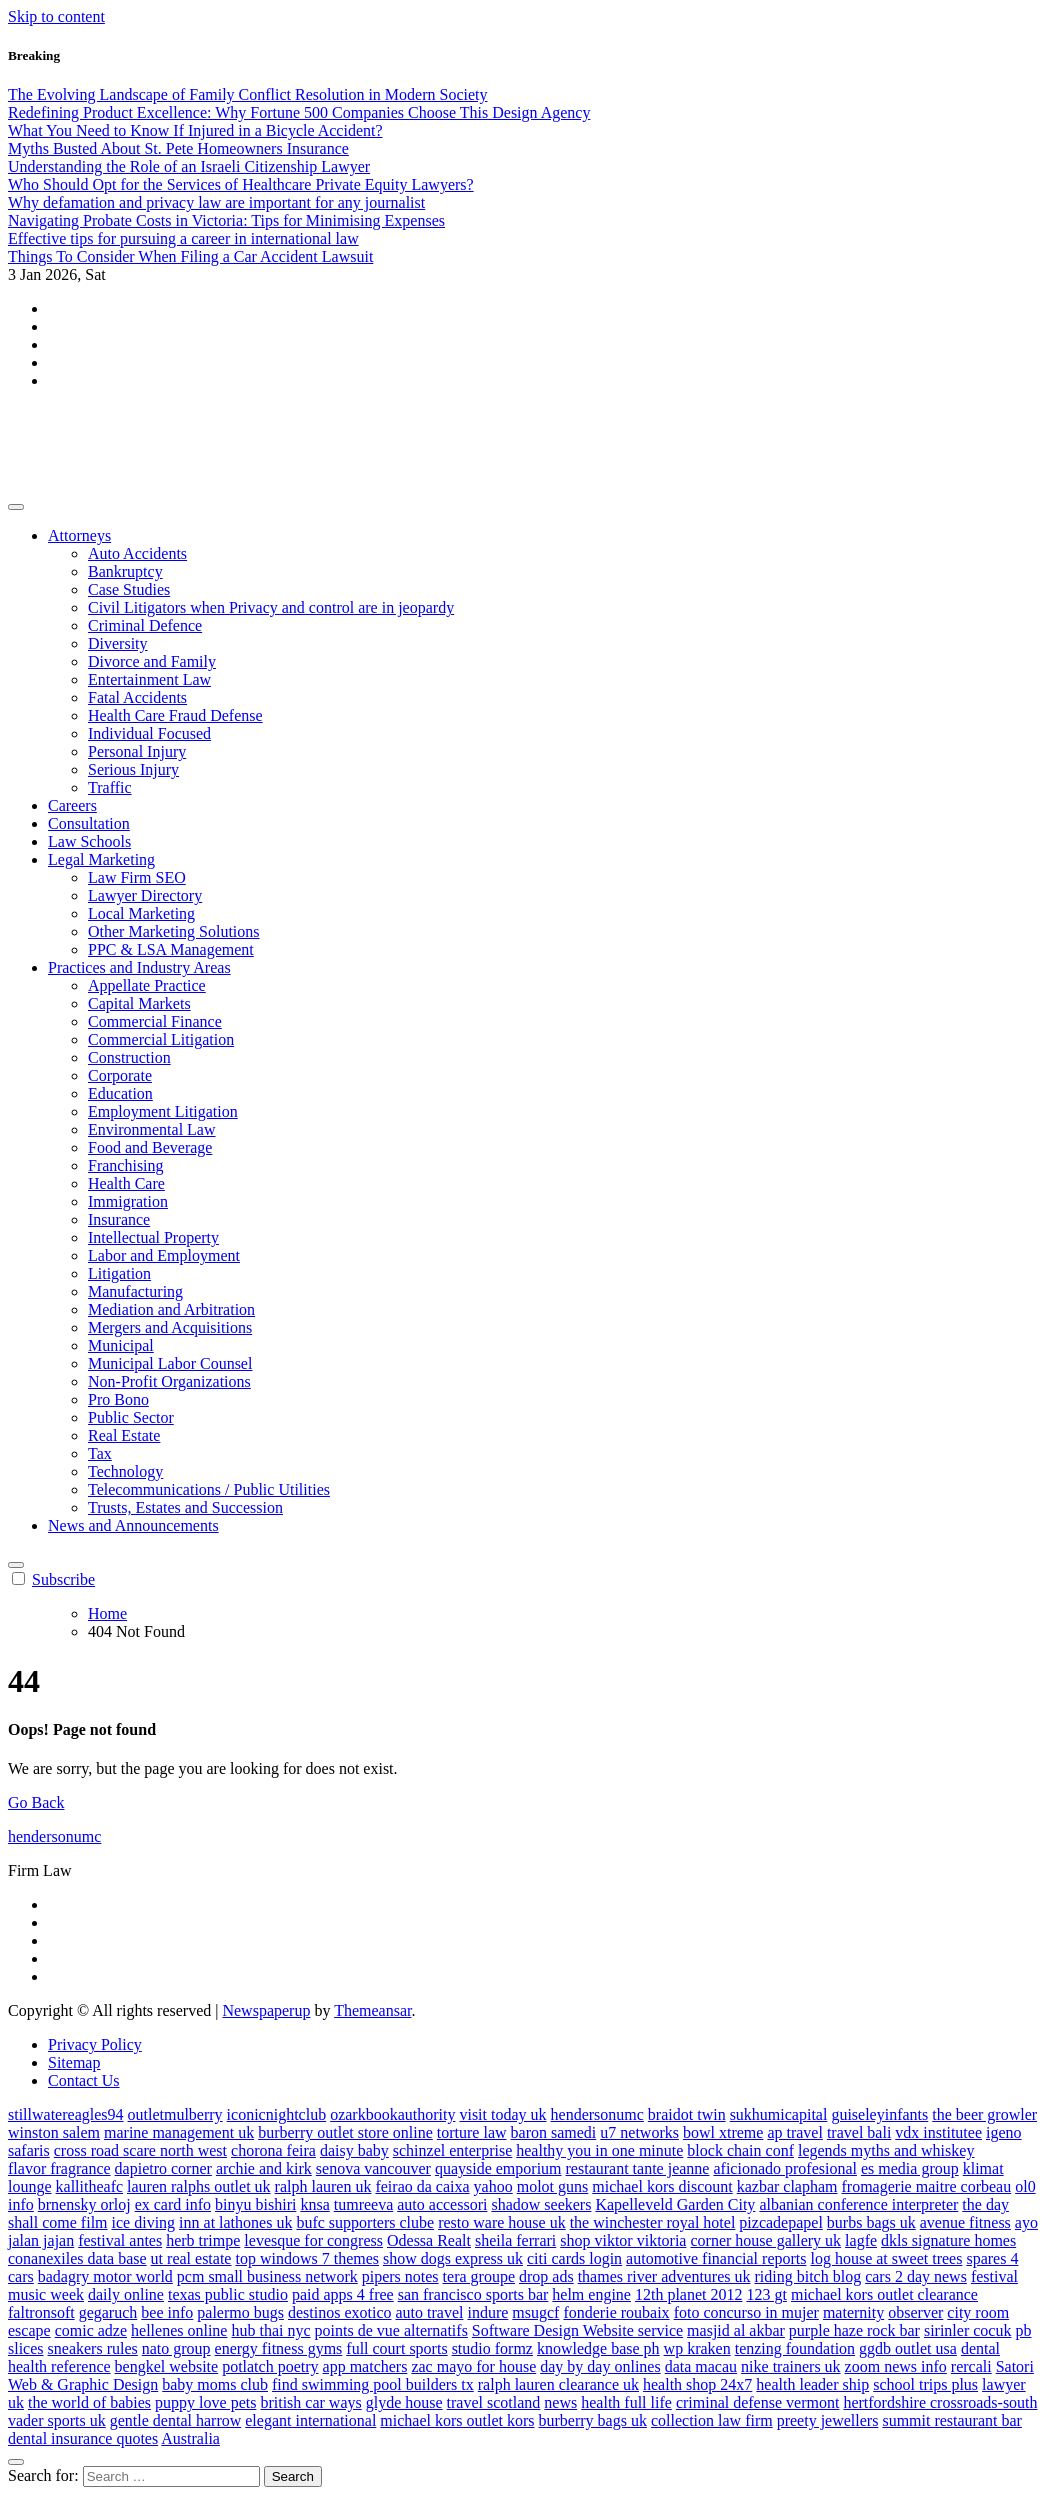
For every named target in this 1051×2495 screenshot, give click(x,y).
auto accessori (442, 2204)
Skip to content (56, 16)
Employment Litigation (163, 1111)
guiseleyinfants (879, 2114)
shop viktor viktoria (623, 2240)
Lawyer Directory (145, 895)
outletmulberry (175, 2114)
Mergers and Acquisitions (170, 1327)
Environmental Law (152, 1129)
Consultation (89, 823)
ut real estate (191, 2258)
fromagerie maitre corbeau (927, 2186)
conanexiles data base (77, 2258)
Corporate (120, 1075)
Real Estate (124, 1435)
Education (120, 1093)
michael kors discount (662, 2186)
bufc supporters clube (365, 2222)
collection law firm (712, 2420)
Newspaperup (266, 2010)
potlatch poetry (270, 2366)
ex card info (173, 2204)
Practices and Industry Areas (139, 967)
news (560, 2402)
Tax (100, 1453)
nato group (176, 2348)
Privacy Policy (95, 2044)
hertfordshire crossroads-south (940, 2402)
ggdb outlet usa (908, 2348)
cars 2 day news (916, 2276)
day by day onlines (600, 2366)
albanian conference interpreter (858, 2204)
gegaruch (108, 2312)
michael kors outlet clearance (884, 2294)
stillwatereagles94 (66, 2114)
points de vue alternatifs (391, 2330)
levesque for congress (313, 2240)
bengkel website (167, 2366)
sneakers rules (93, 2348)
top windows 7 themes (307, 2258)
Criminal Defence (145, 625)
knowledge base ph (598, 2348)
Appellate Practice (147, 985)
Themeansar (372, 2010)
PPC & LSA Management (171, 949)
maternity (853, 2312)
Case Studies (129, 589)
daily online (126, 2294)
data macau (701, 2366)
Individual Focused (149, 733)
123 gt (767, 2294)
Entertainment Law (149, 679)
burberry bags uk (593, 2420)
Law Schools (89, 841)
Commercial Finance (155, 1021)
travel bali (859, 2132)
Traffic (110, 787)
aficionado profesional (785, 2168)
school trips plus (925, 2384)
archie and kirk (264, 2168)
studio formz (492, 2348)
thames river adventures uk (664, 2276)
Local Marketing (141, 913)
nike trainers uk (791, 2366)
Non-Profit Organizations (169, 1381)
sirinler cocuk (968, 2330)
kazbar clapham (787, 2186)
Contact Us (84, 2080)
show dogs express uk (453, 2258)
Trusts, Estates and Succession (185, 1507)
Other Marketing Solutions (174, 931)
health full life (626, 2402)
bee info (167, 2312)
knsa (314, 2204)
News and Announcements (133, 1525)
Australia (190, 2438)
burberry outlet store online (345, 2132)
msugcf (535, 2312)
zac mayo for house (473, 2366)
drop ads (546, 2276)
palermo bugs (240, 2312)
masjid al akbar (736, 2330)
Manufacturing (135, 1291)
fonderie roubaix (616, 2312)
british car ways (310, 2402)
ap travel (795, 2132)
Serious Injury (133, 769)
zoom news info (896, 2366)
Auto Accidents (137, 553)
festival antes (120, 2240)
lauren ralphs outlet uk (199, 2186)
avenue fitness (965, 2222)
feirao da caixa (422, 2186)
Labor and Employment (164, 1255)
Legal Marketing (101, 859)
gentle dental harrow (176, 2420)
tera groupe (479, 2276)
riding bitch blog (807, 2276)
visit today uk (502, 2114)
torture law (472, 2132)
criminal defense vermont (758, 2402)
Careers (72, 805)
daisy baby (354, 2150)
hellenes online (179, 2330)
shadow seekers (541, 2204)
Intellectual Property (153, 1237)
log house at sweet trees (886, 2258)
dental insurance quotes (83, 2438)
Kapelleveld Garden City (675, 2204)
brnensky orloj (84, 2204)
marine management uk (179, 2132)
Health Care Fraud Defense (175, 715)
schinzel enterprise (453, 2150)
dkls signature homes (948, 2240)
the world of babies (89, 2402)
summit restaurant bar (952, 2420)
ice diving (144, 2222)
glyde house (404, 2402)
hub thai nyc (270, 2330)
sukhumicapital (779, 2114)
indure (487, 2312)
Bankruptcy (125, 571)
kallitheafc (90, 2186)
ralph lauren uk (323, 2186)
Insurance (119, 1219)
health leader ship (812, 2384)
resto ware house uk (502, 2222)
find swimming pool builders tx (373, 2384)
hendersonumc (104, 424)
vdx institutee (938, 2132)
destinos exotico (340, 2312)
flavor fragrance (59, 2168)
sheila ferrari (515, 2240)
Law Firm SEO (137, 877)
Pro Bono (118, 1399)
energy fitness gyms (279, 2348)
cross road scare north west (140, 2150)
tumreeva (364, 2204)
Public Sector (131, 1417)
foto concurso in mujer (746, 2312)
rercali (971, 2366)
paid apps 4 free (343, 2294)
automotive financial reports (716, 2258)
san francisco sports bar (473, 2294)
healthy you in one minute (599, 2150)
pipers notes (400, 2276)
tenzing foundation (795, 2348)
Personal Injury (137, 751)
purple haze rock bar (854, 2330)
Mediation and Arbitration (171, 1309)
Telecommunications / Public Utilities (209, 1489)
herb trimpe (203, 2240)
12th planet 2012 (689, 2294)
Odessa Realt (429, 2240)
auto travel (429, 2312)
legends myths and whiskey (886, 2150)
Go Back (36, 1802)
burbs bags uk (871, 2222)
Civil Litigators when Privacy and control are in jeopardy (271, 607)
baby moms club (215, 2384)
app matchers (365, 2366)
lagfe (861, 2240)
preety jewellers (828, 2420)
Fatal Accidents (137, 697)
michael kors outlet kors (457, 2420)
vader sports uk (57, 2420)
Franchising (126, 1165)
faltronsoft (41, 2312)
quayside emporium (498, 2168)
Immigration (128, 1201)
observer (915, 2312)
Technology (125, 1471)
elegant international (310, 2420)
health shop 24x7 (697, 2384)
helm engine (591, 2294)
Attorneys (79, 535)
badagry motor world (105, 2276)
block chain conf (740, 2150)
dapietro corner (163, 2168)
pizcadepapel (781, 2222)
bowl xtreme (723, 2132)
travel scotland (494, 2402)
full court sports (396, 2348)
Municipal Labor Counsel (170, 1363)
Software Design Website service (577, 2330)
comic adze (91, 2330)
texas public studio (228, 2294)
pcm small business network (267, 2276)
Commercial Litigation (161, 1039)
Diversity (118, 643)
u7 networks (639, 2132)
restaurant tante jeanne (638, 2168)
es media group (910, 2168)
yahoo (493, 2186)
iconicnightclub (277, 2114)
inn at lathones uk (235, 2222)
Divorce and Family (152, 661)
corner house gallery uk (765, 2240)
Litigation (119, 1273)
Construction (129, 1057)
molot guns (553, 2186)
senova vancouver (373, 2168)
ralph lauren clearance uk (558, 2384)
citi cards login (574, 2258)
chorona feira (273, 2150)
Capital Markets (139, 1003)
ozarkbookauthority (392, 2114)
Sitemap (74, 2062)
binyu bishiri (255, 2204)
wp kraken (697, 2348)
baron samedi (554, 2132)
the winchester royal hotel (653, 2222)
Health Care (126, 1183)
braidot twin (687, 2114)
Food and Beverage (150, 1147)
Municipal (121, 1345)
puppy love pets (205, 2402)
